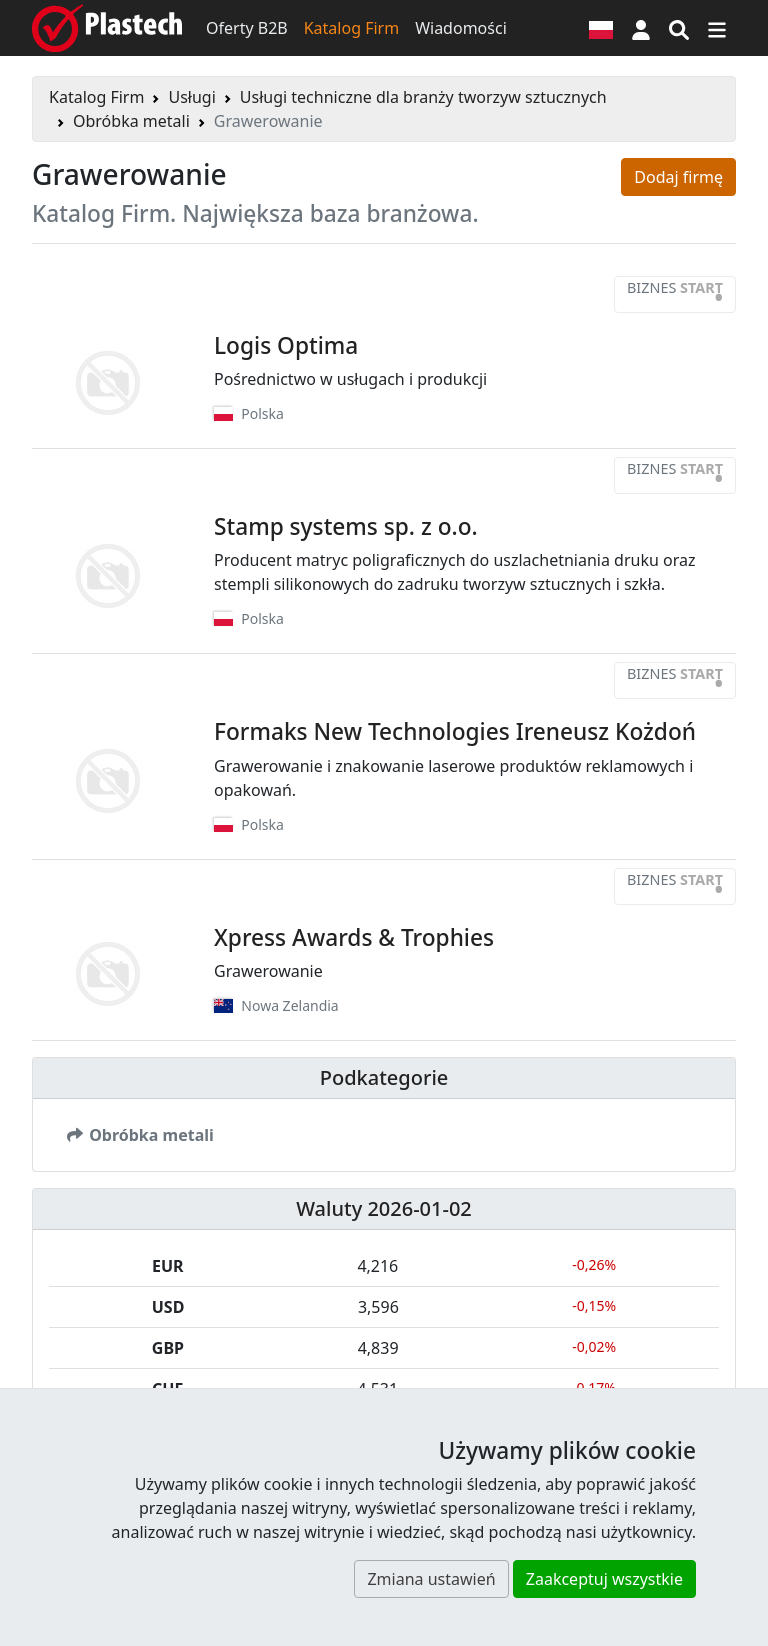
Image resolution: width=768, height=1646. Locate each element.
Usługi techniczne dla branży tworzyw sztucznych (423, 97)
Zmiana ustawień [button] (431, 1579)
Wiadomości (461, 28)
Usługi (191, 97)
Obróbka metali (131, 121)
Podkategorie (384, 1077)
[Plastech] (107, 28)
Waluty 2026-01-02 (384, 1208)
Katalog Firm (351, 28)
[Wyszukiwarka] (679, 28)
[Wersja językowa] (601, 28)
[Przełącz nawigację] (717, 28)
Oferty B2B (247, 28)
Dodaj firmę (678, 177)
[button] (641, 28)
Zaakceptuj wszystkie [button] (604, 1579)
